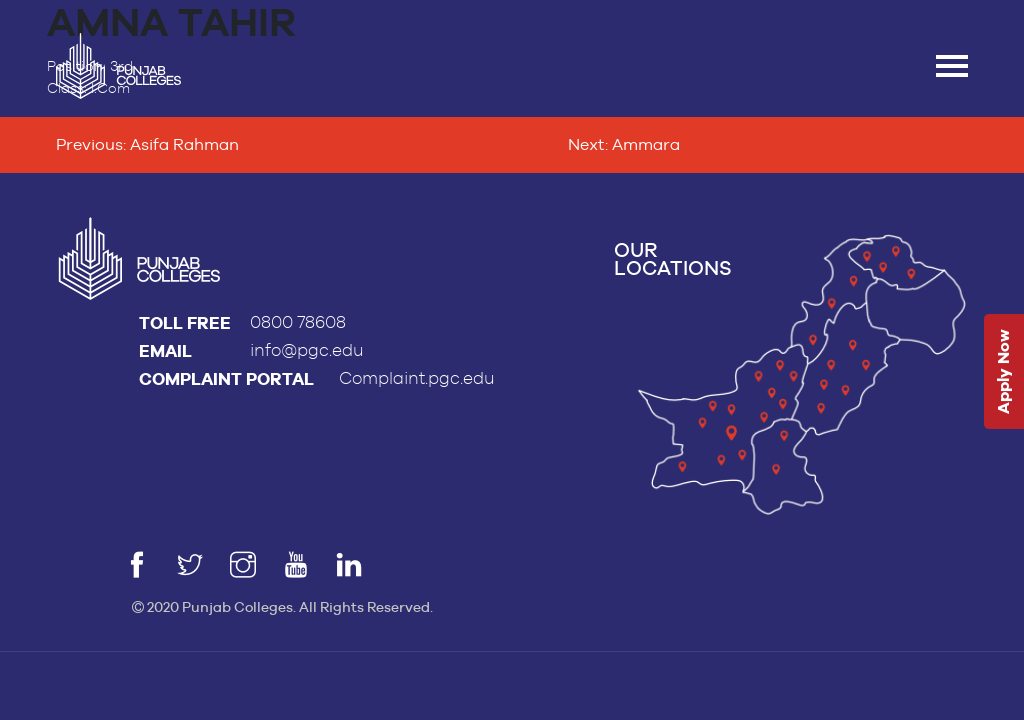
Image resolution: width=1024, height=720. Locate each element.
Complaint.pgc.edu (417, 378)
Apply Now (1003, 372)
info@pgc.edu (307, 350)
